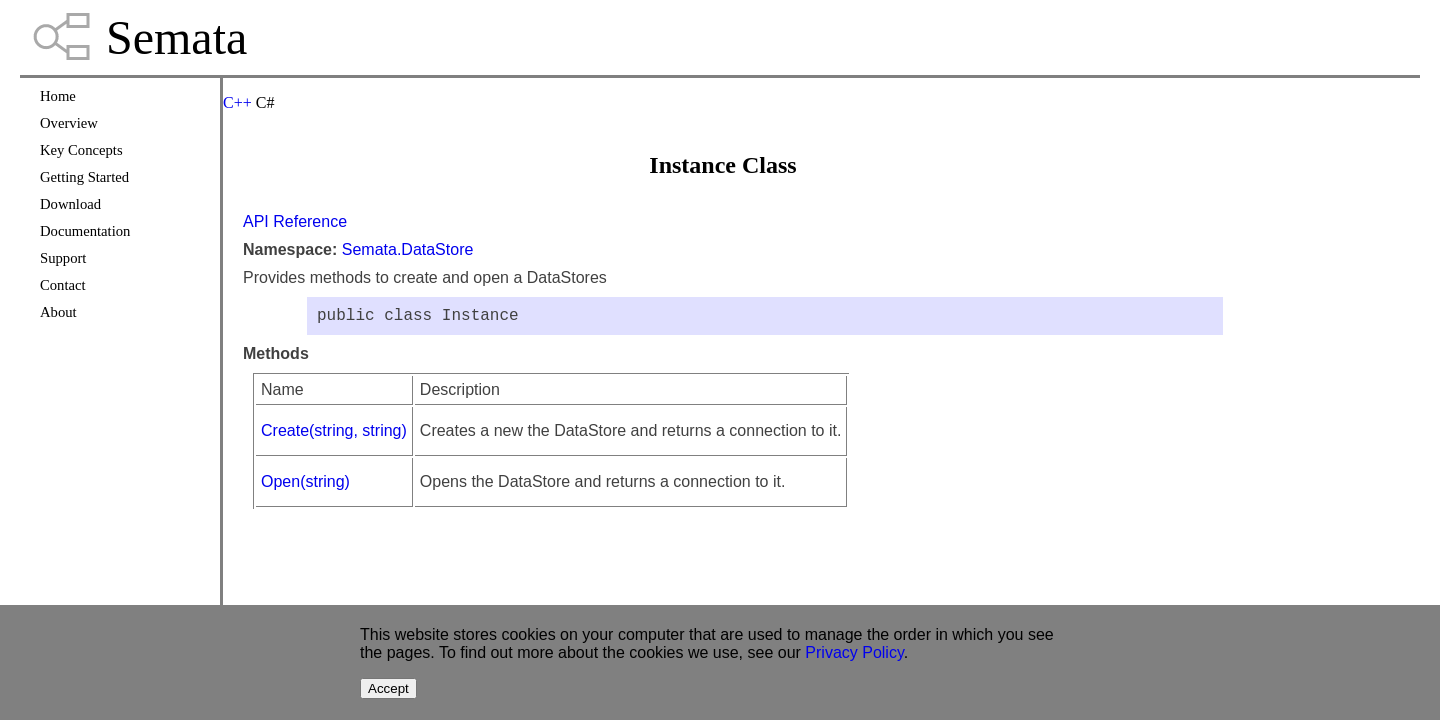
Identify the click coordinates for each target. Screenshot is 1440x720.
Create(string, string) (334, 434)
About (58, 312)
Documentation (85, 231)
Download (70, 204)
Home (58, 96)
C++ (237, 102)
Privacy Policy (854, 652)
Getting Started (84, 177)
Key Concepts (81, 150)
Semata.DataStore (408, 249)
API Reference (295, 221)
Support (63, 258)
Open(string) (305, 485)
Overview (69, 123)
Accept (388, 688)
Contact (63, 285)
